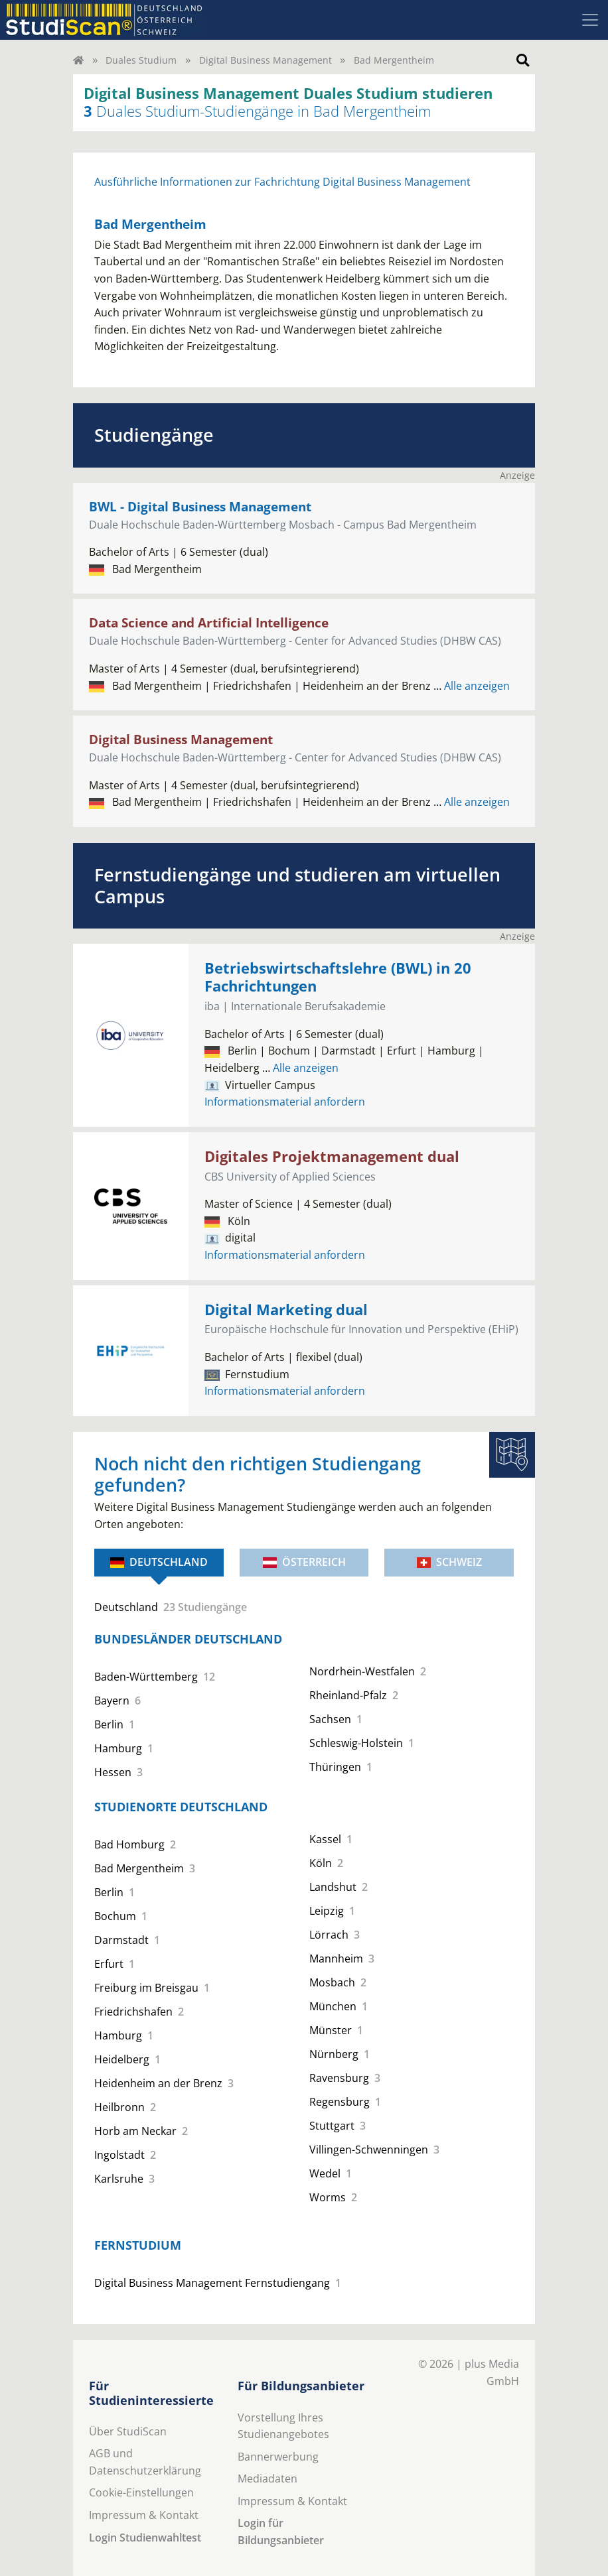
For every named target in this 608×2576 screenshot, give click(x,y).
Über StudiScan (128, 2431)
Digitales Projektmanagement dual (331, 1156)
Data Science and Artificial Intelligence (209, 622)
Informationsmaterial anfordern (284, 1101)
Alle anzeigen (471, 685)
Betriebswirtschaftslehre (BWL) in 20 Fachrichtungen (337, 977)
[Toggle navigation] (590, 20)
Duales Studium (141, 60)
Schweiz (449, 1562)
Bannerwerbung (278, 2456)
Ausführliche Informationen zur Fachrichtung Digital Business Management (282, 181)
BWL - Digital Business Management (200, 506)
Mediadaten (267, 2478)
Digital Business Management (265, 60)
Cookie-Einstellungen (141, 2492)
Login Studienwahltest (145, 2537)
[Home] (78, 60)
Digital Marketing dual (286, 1309)
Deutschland (159, 1562)
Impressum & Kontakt (143, 2515)
